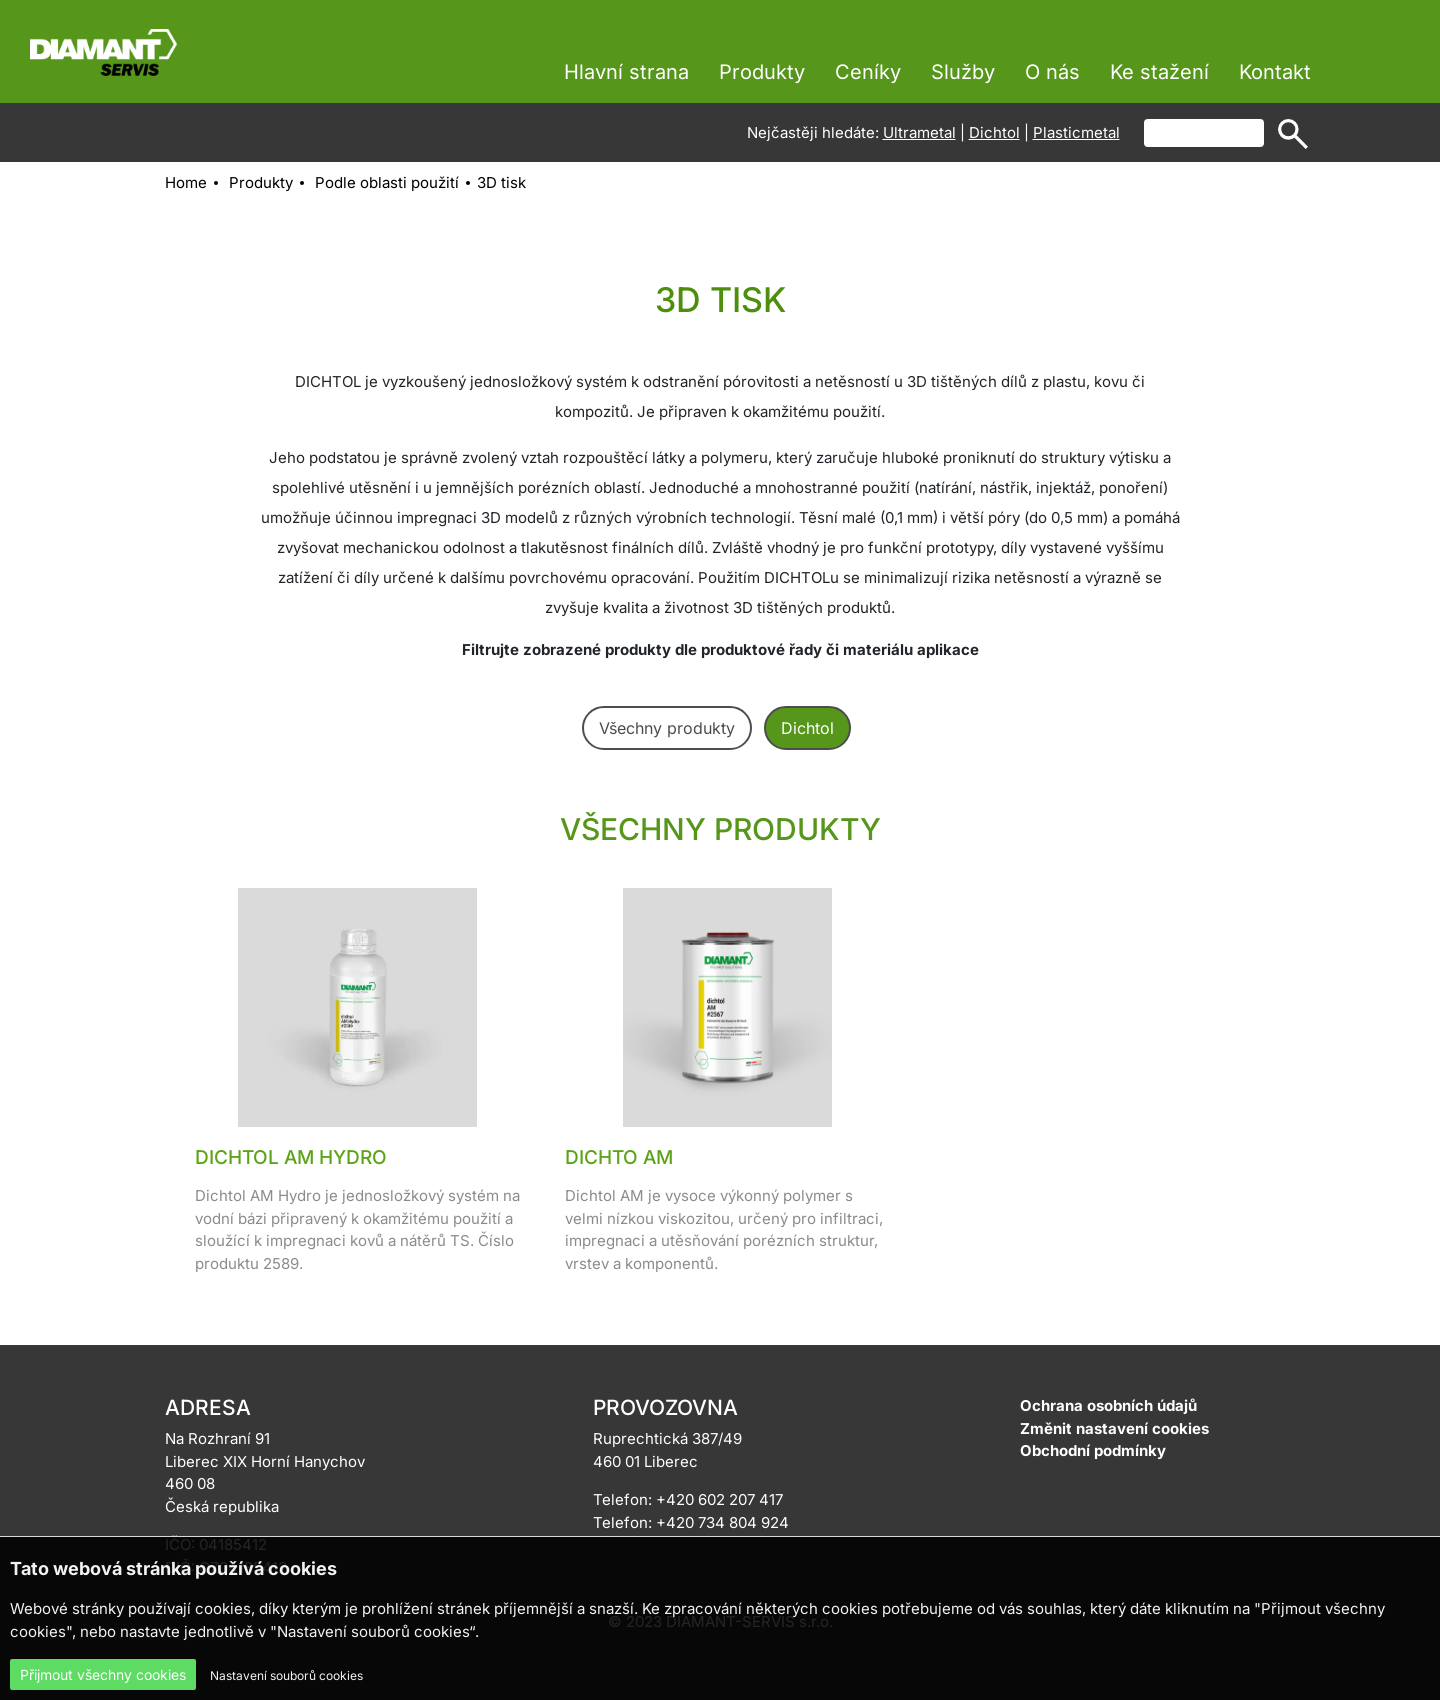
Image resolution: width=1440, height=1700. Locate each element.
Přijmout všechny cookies (103, 1674)
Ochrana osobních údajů (1108, 1405)
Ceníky (868, 72)
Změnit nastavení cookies (1114, 1428)
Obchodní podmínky (1093, 1450)
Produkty (762, 72)
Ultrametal (919, 132)
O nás (1052, 72)
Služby (963, 72)
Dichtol (994, 132)
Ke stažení (1159, 72)
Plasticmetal (1076, 132)
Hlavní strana (626, 72)
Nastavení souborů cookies (286, 1675)
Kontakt (1275, 72)
